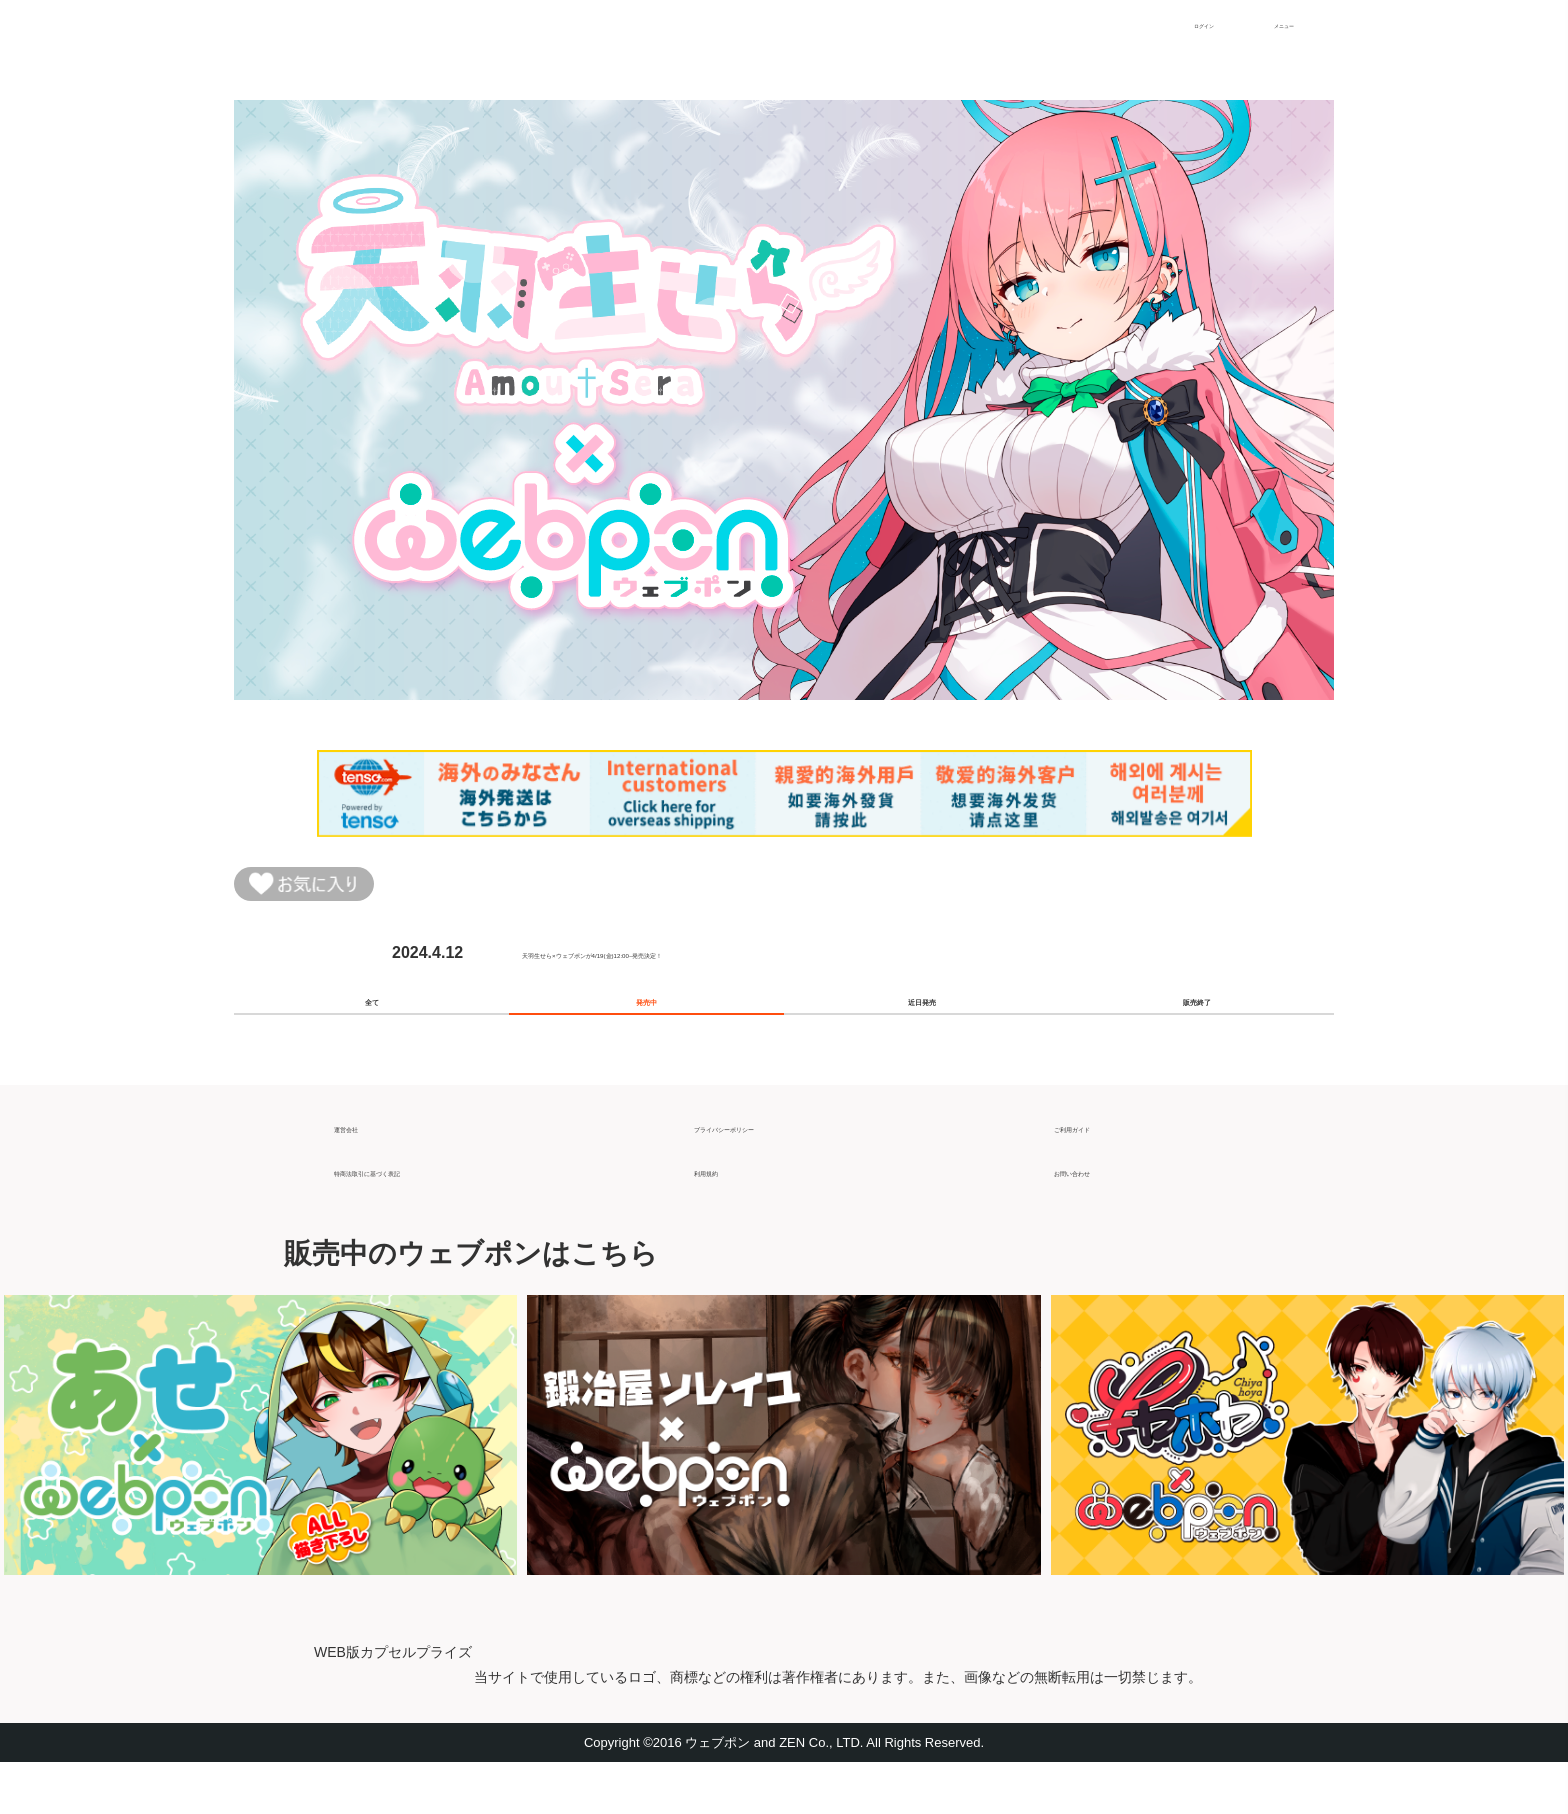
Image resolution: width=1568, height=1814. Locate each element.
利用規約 (726, 1213)
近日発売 (922, 1032)
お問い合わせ (1102, 1213)
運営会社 (366, 1169)
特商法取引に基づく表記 (422, 1213)
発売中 (647, 1032)
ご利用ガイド (1102, 1169)
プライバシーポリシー (774, 1169)
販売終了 (1197, 1032)
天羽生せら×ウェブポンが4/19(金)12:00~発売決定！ (708, 966)
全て (372, 1032)
